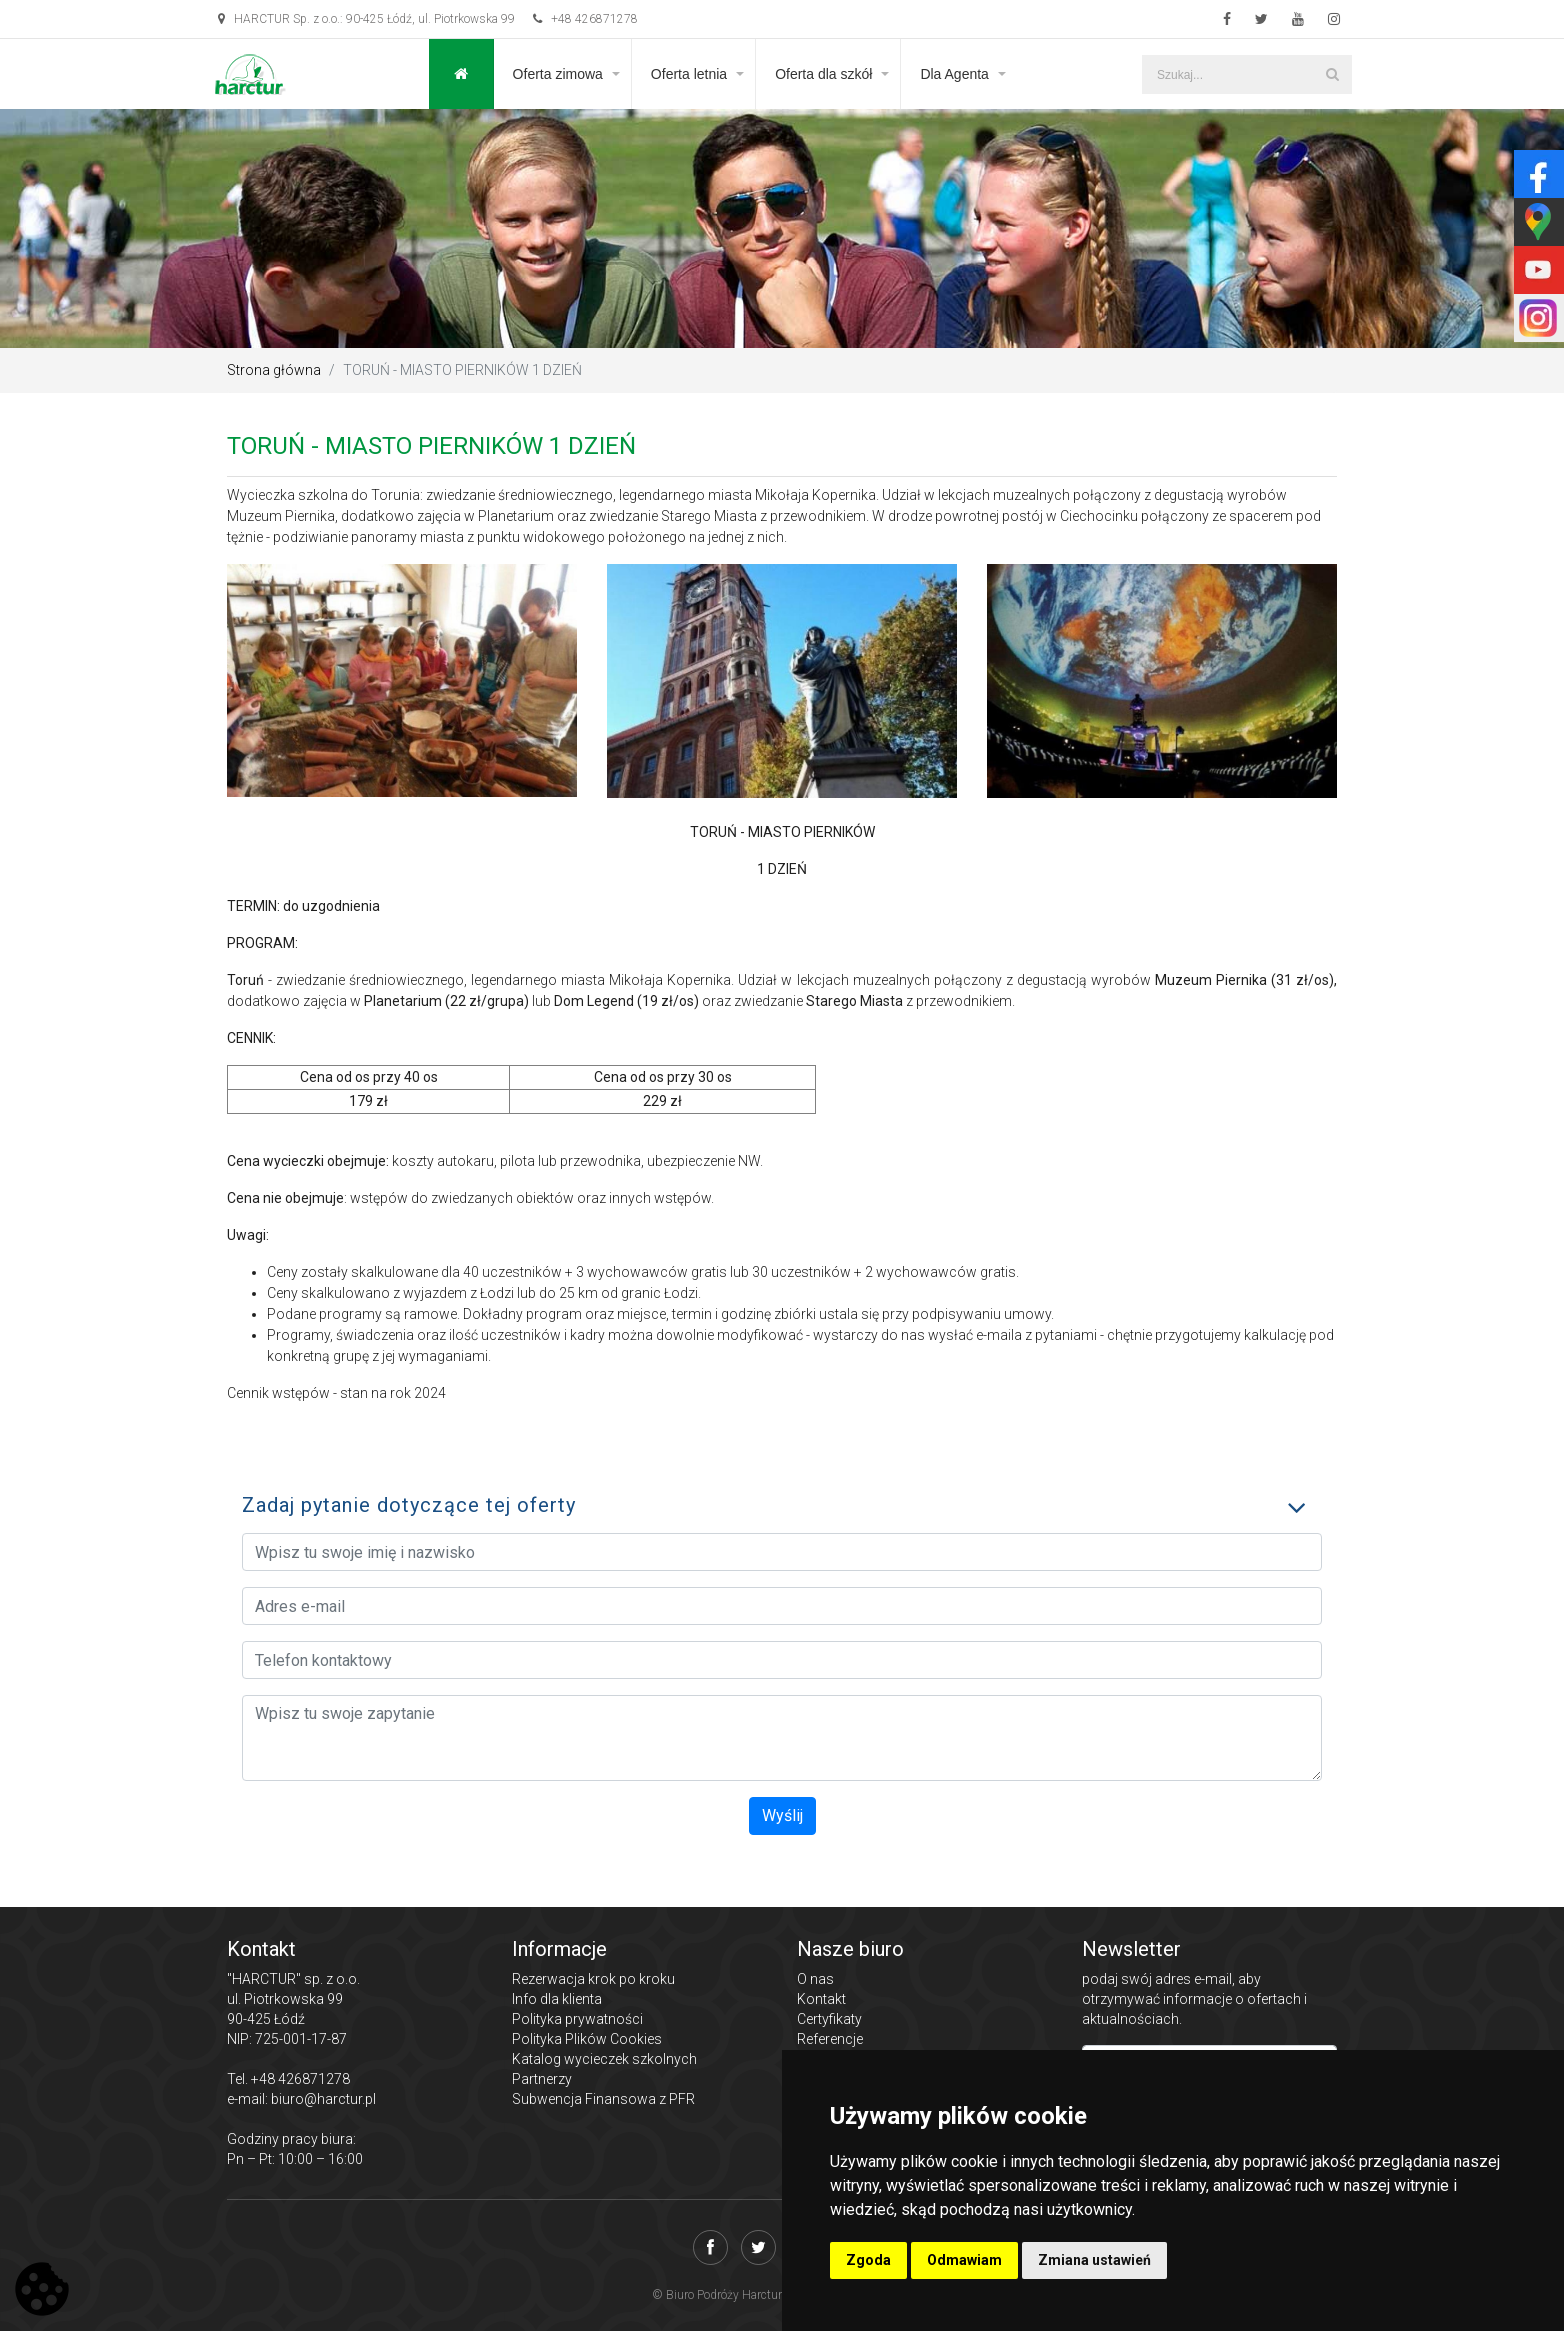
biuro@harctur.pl (323, 2099)
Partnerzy (542, 2079)
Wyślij (782, 1815)
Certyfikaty (829, 2019)
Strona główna (274, 370)
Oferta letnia (689, 74)
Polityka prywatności (577, 2019)
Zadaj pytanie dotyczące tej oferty (409, 1505)
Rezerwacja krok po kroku (593, 1979)
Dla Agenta (954, 74)
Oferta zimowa (558, 74)
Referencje (830, 2039)
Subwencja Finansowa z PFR (603, 2099)
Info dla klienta (557, 1999)
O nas (815, 1979)
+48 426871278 (585, 19)
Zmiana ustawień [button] (1094, 2260)
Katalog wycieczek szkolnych (604, 2059)
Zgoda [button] (868, 2260)
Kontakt (821, 1999)
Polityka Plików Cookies (587, 2039)
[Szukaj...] (1247, 74)
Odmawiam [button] (964, 2260)
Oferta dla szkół (823, 74)
